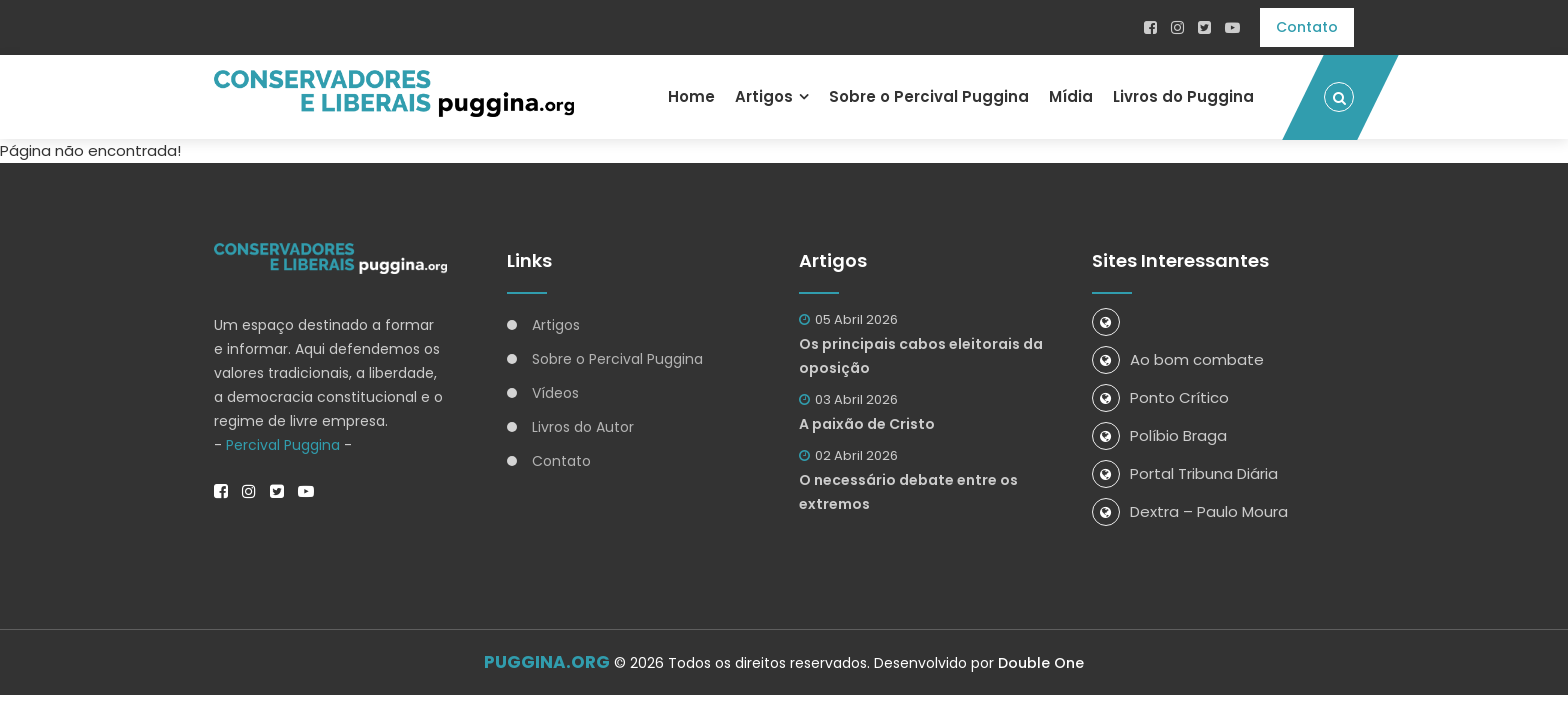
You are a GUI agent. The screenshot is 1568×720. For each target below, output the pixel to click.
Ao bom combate (1178, 359)
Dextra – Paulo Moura (1190, 511)
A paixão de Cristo (867, 424)
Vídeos (555, 393)
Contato (1307, 27)
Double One (1041, 663)
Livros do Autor (583, 427)
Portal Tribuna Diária (1185, 473)
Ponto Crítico (1160, 397)
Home (691, 96)
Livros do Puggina (1183, 96)
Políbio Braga (1159, 435)
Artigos (764, 96)
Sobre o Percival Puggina (929, 96)
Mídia (1071, 96)
